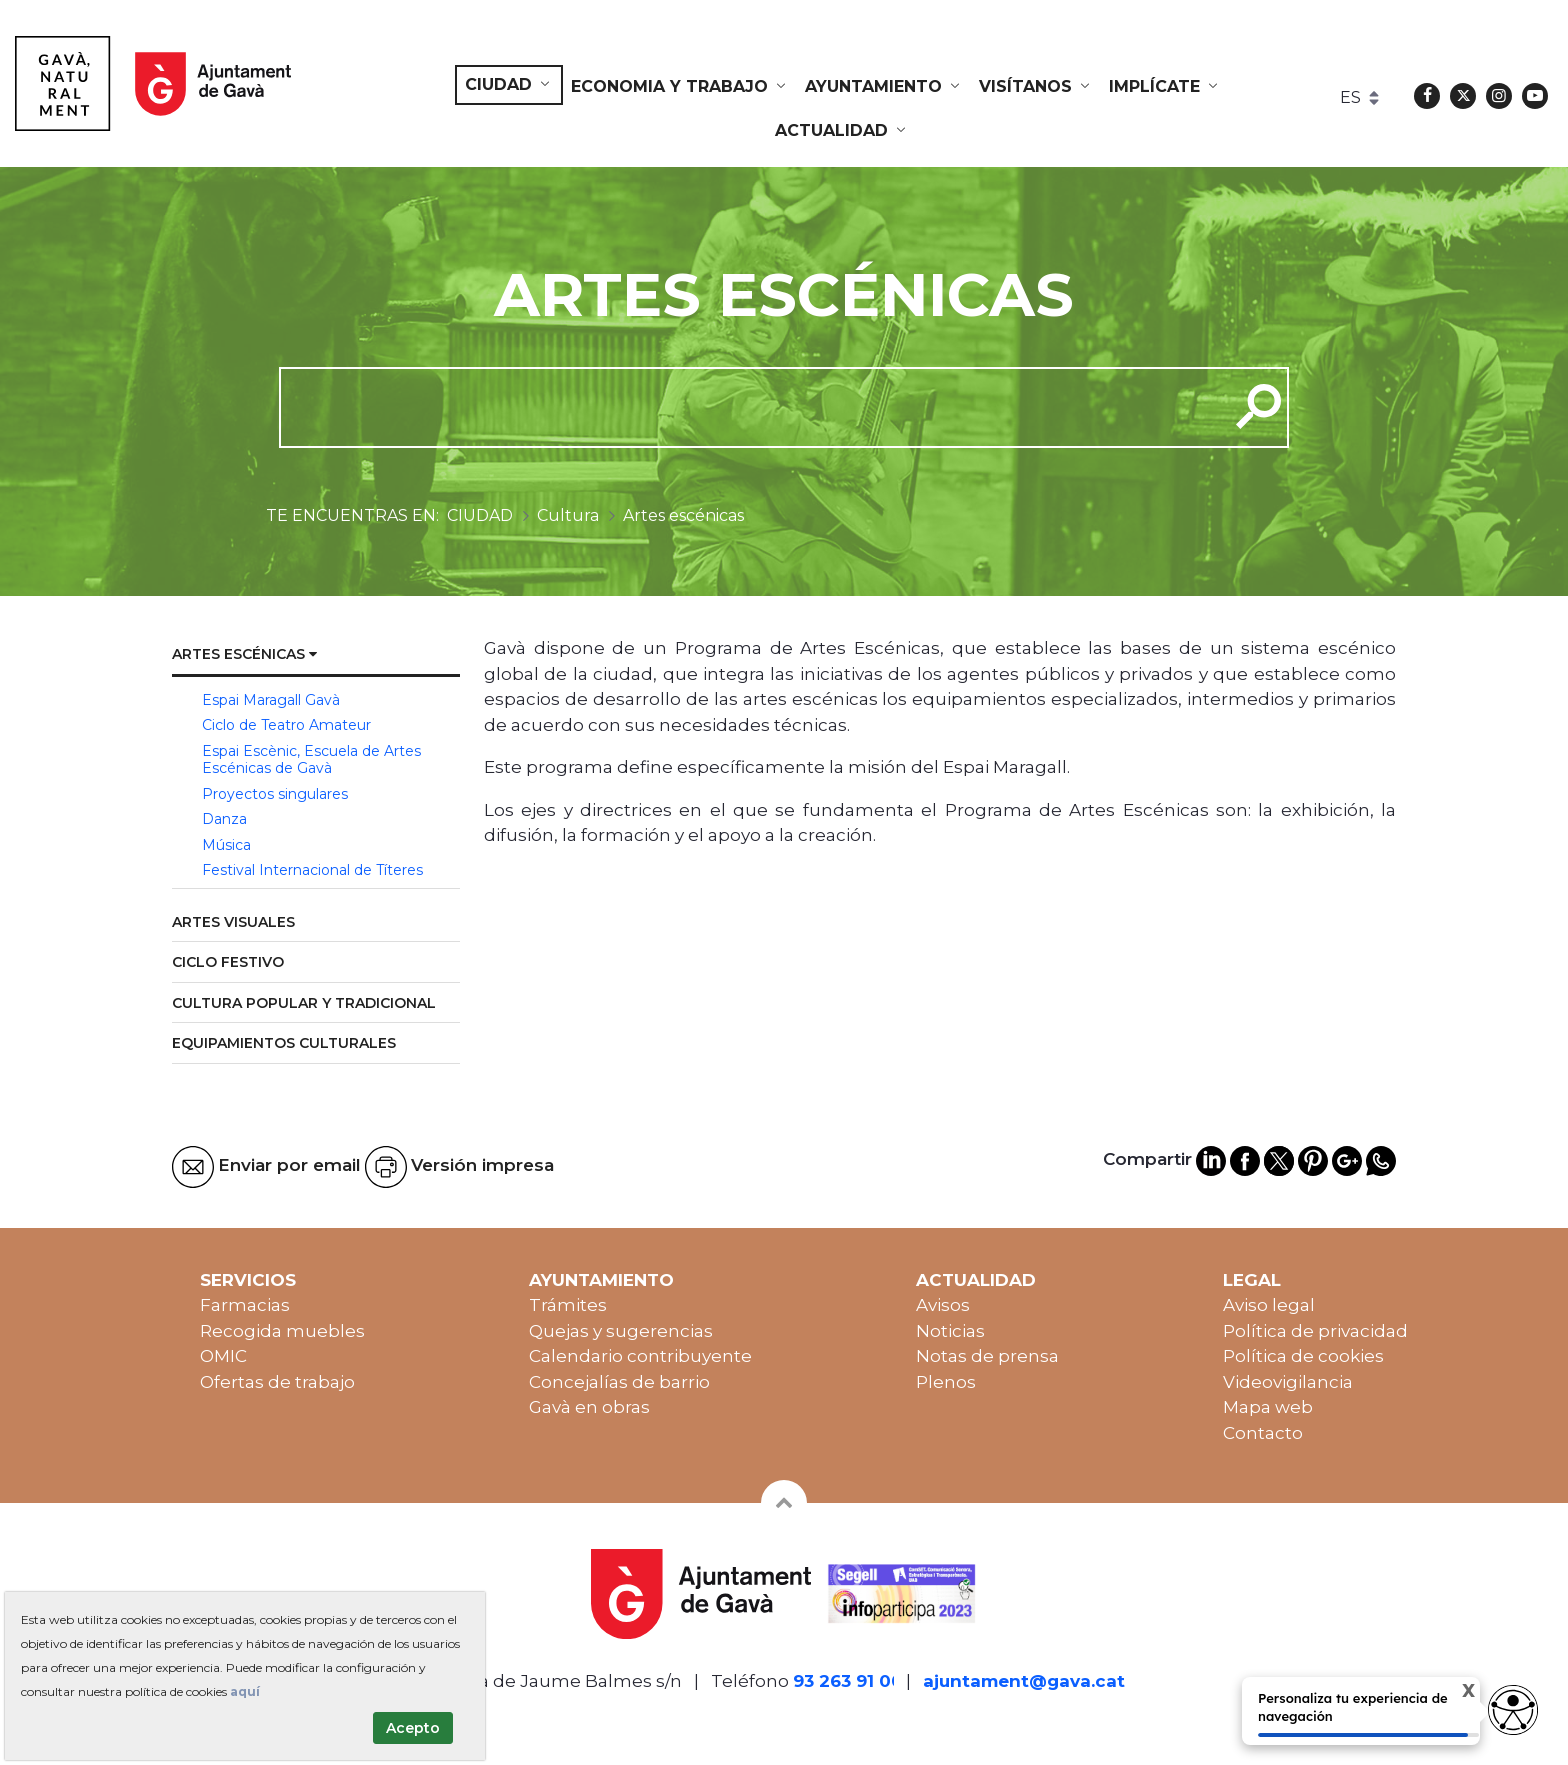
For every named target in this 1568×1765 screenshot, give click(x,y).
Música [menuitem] (226, 845)
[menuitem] (509, 85)
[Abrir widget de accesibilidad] (1513, 1710)
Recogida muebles (282, 1331)
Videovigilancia (1288, 1382)
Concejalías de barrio (619, 1382)
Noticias (950, 1331)
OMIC (223, 1356)
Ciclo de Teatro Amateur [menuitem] (286, 725)
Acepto (413, 1728)
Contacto (1263, 1433)
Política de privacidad (1315, 1331)
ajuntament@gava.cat (1024, 1681)
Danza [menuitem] (224, 819)
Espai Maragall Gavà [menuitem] (271, 700)
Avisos (943, 1305)
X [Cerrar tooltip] (1451, 1693)
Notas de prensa (987, 1356)
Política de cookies (1303, 1356)
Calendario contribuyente (640, 1356)
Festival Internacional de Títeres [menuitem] (312, 870)
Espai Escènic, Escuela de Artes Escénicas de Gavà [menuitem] (311, 760)
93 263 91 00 (848, 1681)
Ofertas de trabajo (277, 1382)
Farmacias (245, 1305)
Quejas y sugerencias (621, 1331)
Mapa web (1268, 1407)
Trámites (568, 1305)
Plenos (946, 1382)
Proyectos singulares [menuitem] (275, 794)
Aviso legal (1269, 1305)
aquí (245, 1691)
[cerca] (746, 407)
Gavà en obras (589, 1407)
